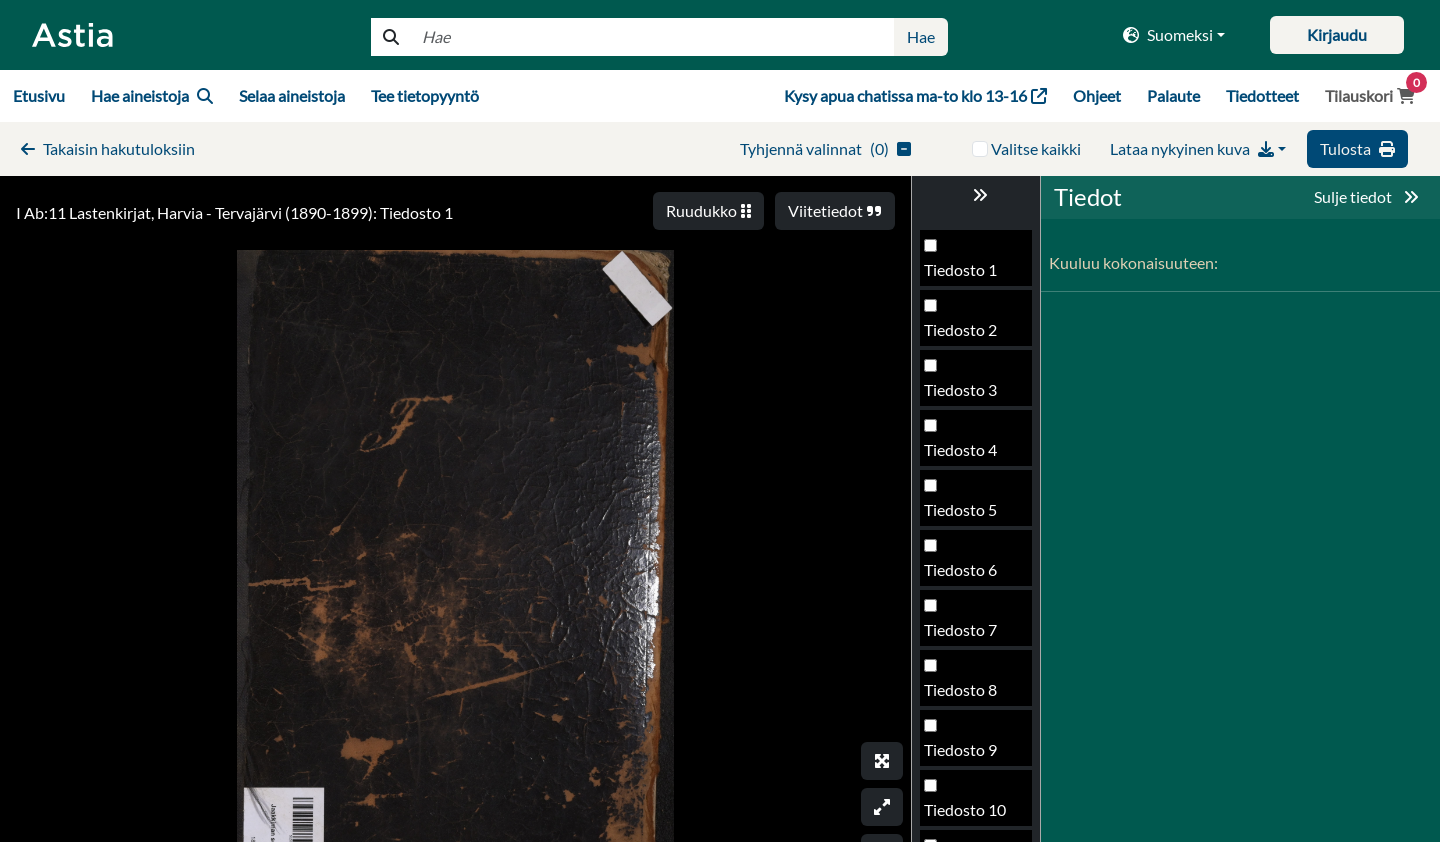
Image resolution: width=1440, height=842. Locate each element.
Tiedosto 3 (960, 389)
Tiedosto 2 (960, 329)
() (825, 148)
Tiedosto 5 (960, 509)
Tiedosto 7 (960, 629)
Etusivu (39, 95)
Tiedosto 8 (960, 689)
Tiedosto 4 (960, 449)
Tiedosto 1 (960, 269)
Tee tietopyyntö (425, 95)
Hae (921, 36)
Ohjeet (1097, 95)
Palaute (1173, 95)
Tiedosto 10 (965, 809)
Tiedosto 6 (960, 569)
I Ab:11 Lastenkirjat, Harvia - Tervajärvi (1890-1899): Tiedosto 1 (234, 212)
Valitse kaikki (1036, 148)
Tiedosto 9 (960, 749)
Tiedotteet (1262, 95)
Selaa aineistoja (292, 95)
